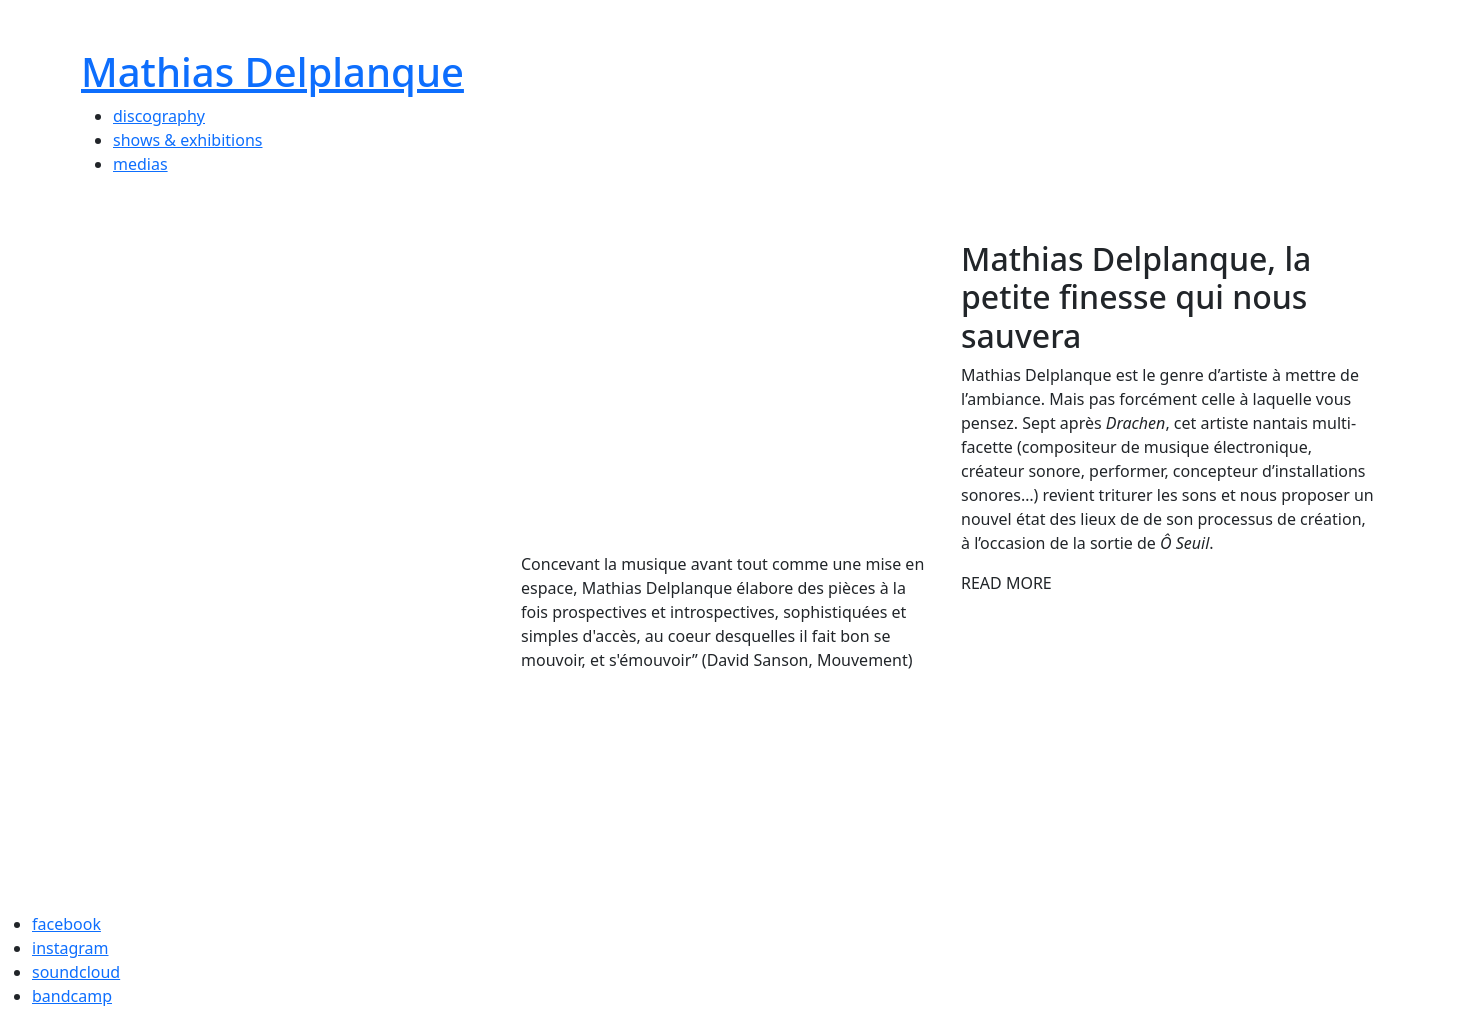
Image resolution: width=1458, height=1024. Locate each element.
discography (159, 116)
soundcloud (76, 972)
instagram (70, 948)
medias (140, 164)
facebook (66, 924)
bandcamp (72, 996)
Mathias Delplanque (272, 71)
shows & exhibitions (187, 140)
